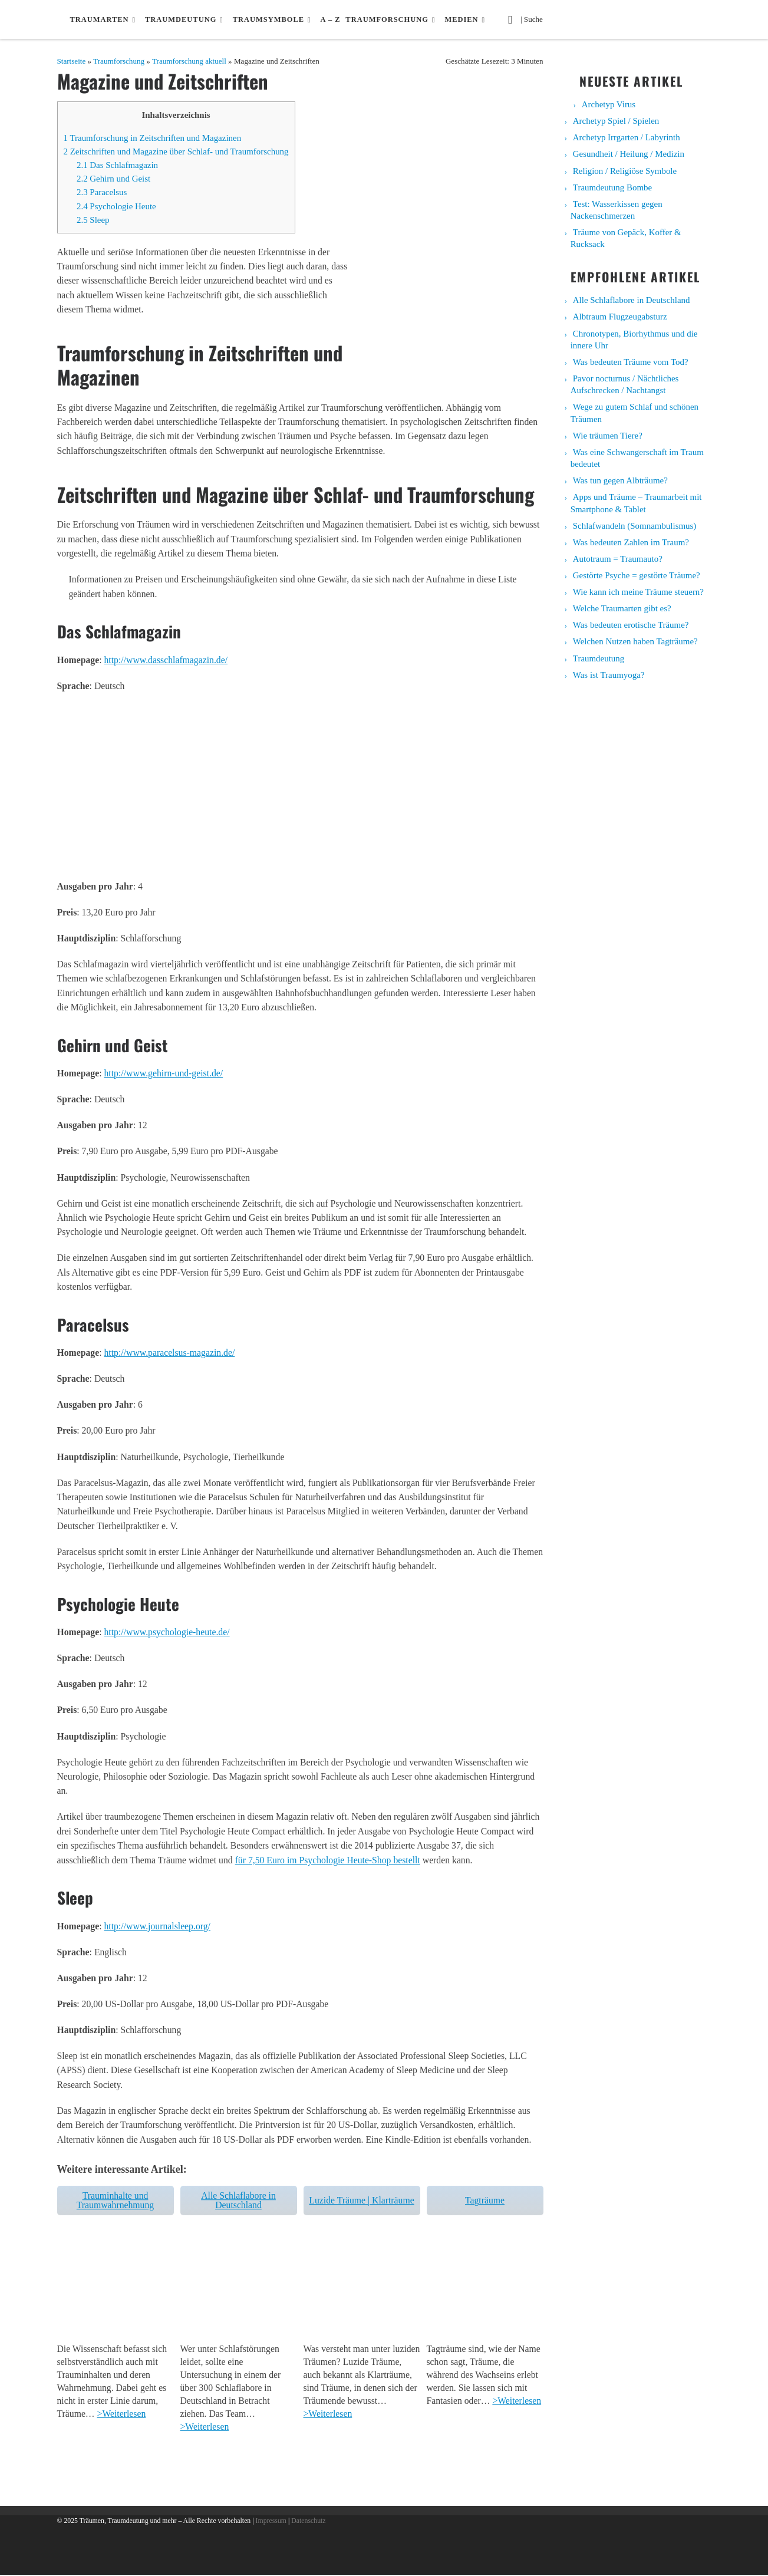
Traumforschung (118, 61)
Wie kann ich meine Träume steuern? (638, 592)
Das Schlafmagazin (117, 165)
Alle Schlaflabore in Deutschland (238, 2200)
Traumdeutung (598, 658)
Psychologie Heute (116, 206)
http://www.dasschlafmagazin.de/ (166, 660)
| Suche (535, 18)
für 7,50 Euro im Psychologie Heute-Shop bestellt (327, 1860)
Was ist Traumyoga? (609, 675)
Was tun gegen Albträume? (620, 480)
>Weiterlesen (121, 2415)
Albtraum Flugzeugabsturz (620, 316)
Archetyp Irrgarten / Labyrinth (626, 137)
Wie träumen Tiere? (607, 435)
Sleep (93, 220)
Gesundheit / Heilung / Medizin (628, 154)
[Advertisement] (300, 785)
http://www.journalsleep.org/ (157, 1926)
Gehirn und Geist (113, 178)
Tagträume (485, 2200)
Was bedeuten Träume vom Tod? (630, 362)
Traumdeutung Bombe (612, 187)
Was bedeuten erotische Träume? (631, 625)
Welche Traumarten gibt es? (622, 608)
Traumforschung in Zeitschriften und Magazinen (153, 138)
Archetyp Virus (608, 104)
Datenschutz (308, 2522)
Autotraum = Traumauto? (617, 559)
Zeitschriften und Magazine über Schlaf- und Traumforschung (176, 151)
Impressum (271, 2522)
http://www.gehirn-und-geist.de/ (163, 1073)
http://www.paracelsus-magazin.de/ (169, 1353)
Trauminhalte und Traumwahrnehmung (115, 2200)
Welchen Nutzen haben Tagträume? (635, 641)
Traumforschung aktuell (189, 61)
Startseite (71, 61)
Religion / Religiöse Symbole (625, 171)
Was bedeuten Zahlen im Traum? (631, 542)
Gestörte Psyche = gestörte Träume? (636, 575)
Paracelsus (102, 192)
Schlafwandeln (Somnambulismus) (635, 526)
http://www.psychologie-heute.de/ (166, 1632)
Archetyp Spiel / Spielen (616, 121)
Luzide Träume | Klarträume (361, 2200)
